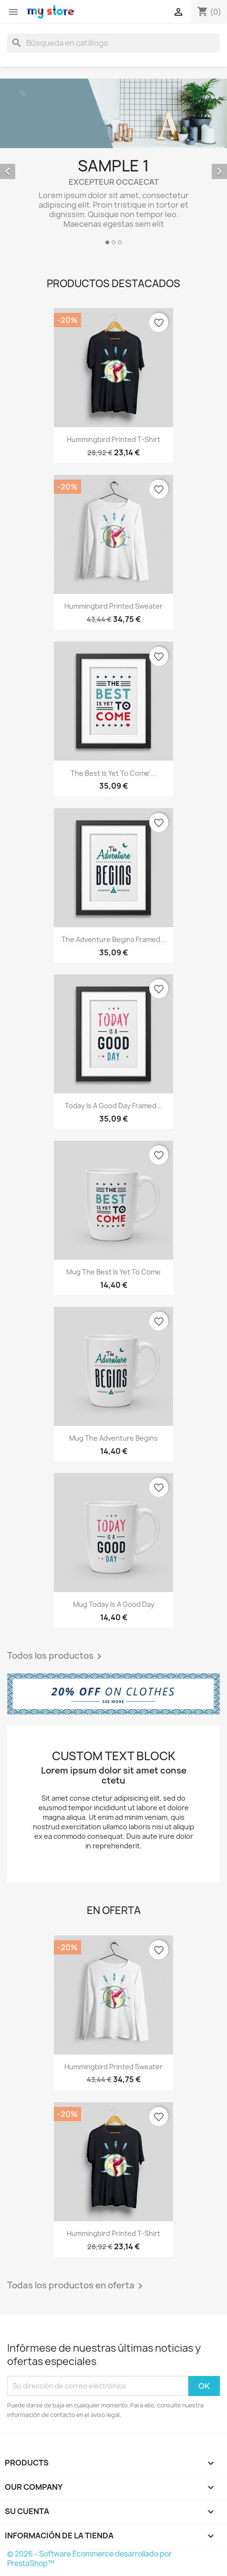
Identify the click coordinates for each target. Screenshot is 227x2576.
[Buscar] (113, 42)
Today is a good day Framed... (113, 1105)
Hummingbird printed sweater (113, 606)
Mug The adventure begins (113, 1438)
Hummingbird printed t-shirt (113, 439)
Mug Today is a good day (114, 1604)
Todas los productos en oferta (76, 2286)
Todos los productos (56, 1656)
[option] (113, 163)
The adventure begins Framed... (114, 939)
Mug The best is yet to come (113, 1271)
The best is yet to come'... (113, 773)
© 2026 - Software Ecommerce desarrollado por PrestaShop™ (89, 2558)
